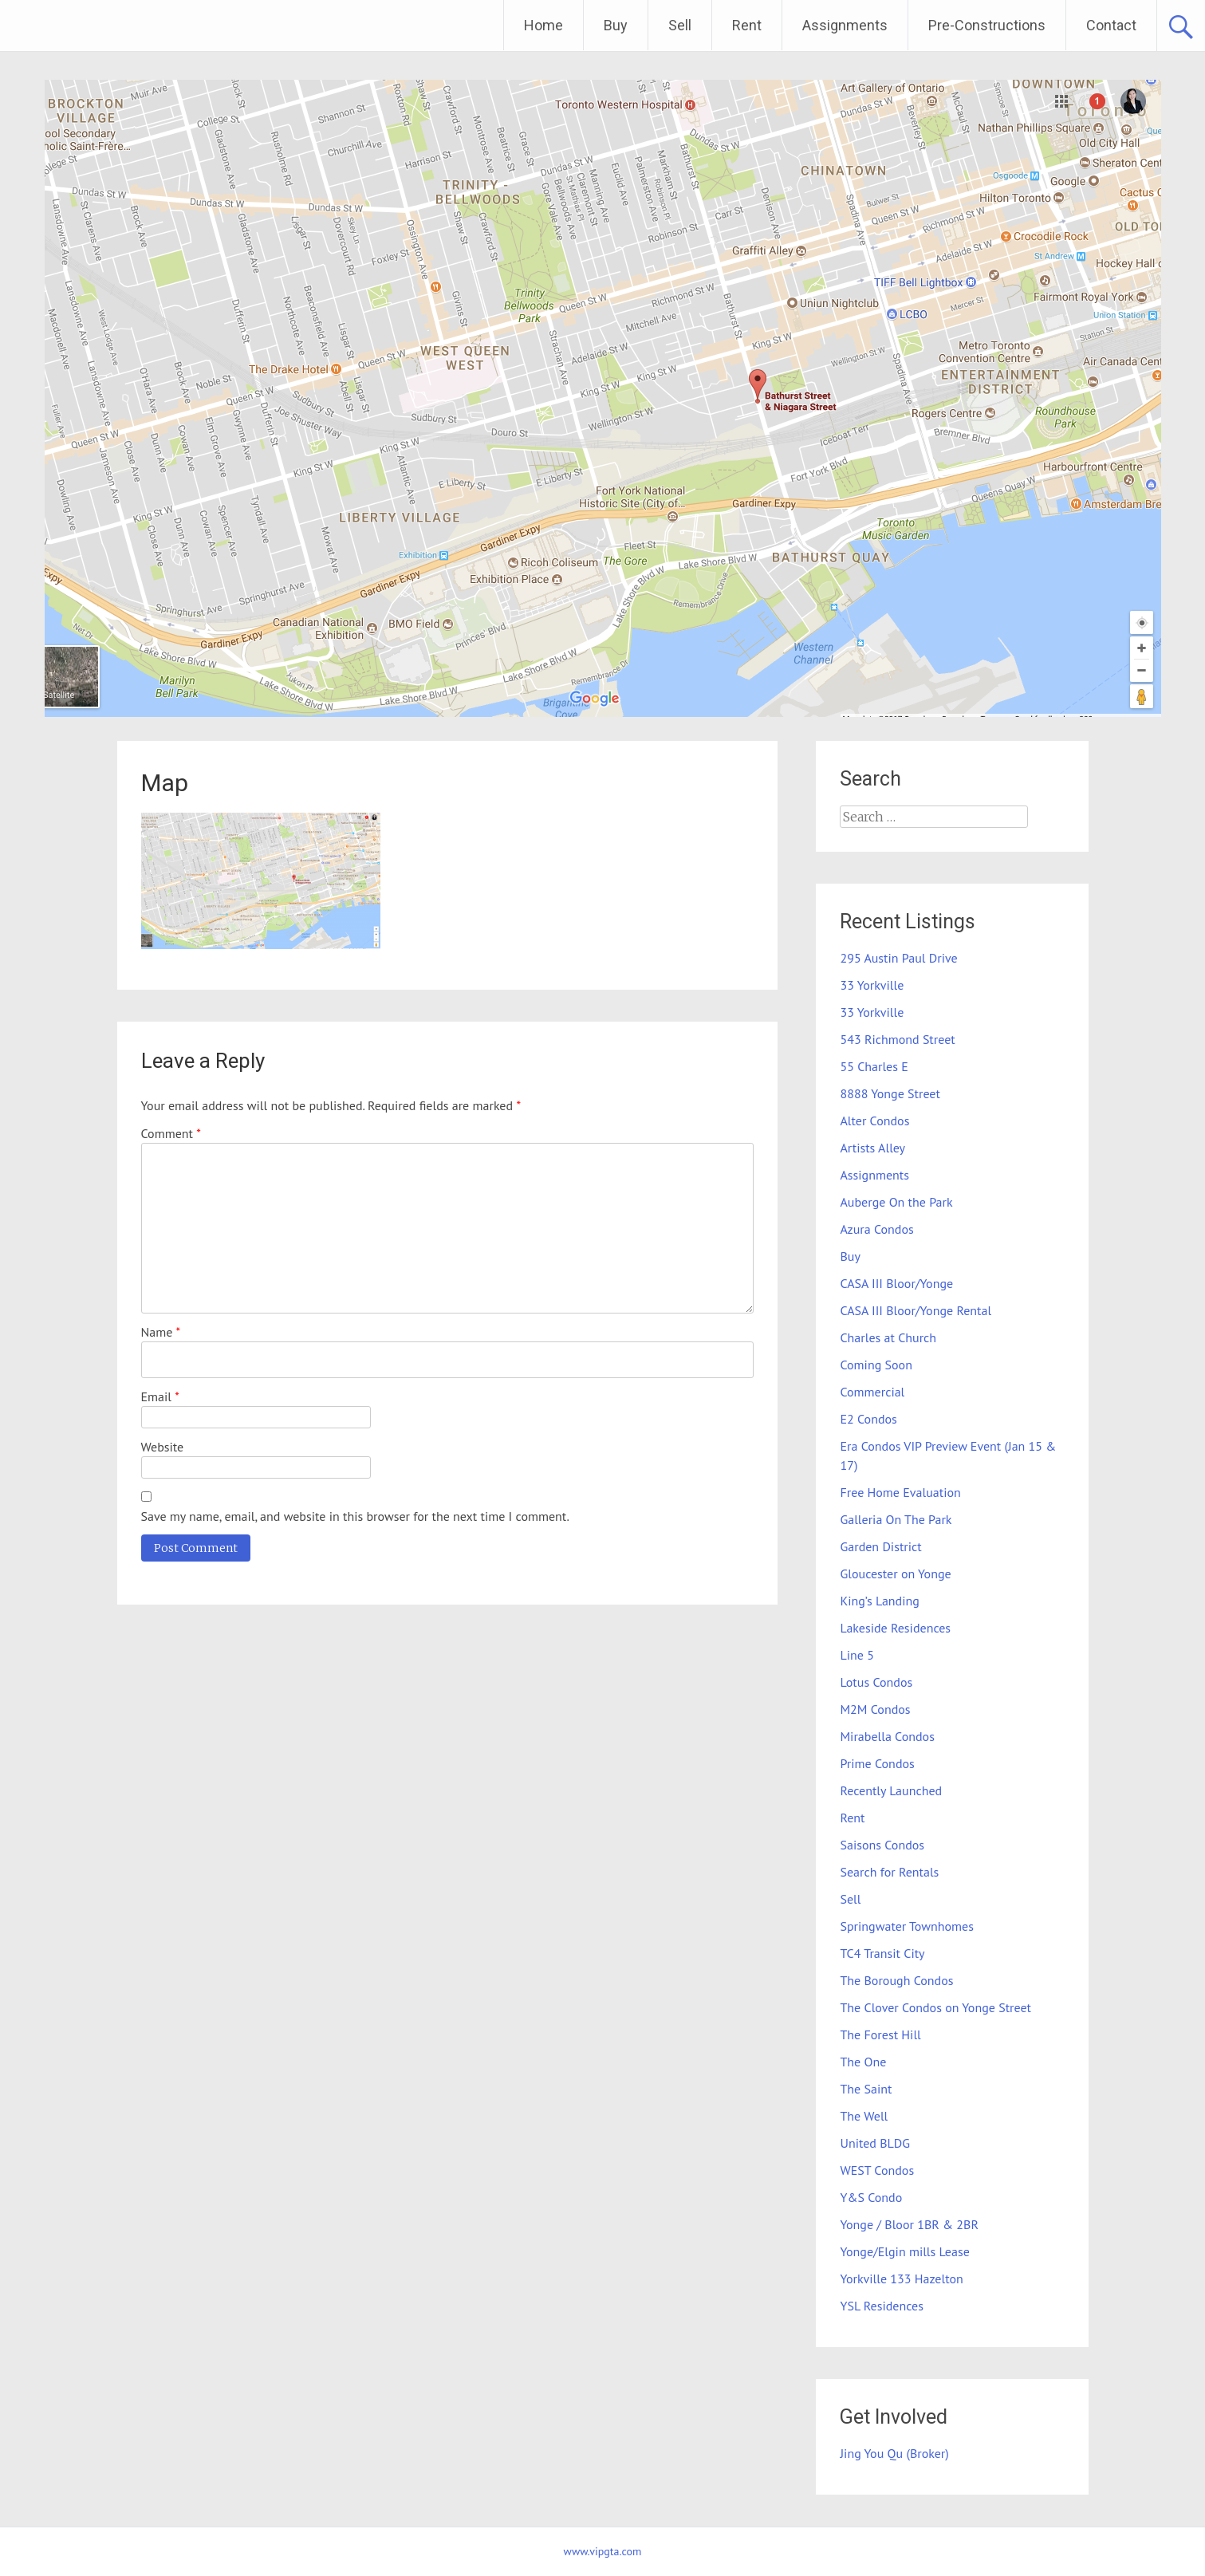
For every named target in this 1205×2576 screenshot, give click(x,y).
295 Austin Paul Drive (898, 958)
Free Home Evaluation (900, 1492)
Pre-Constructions (987, 25)
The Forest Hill (880, 2034)
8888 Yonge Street (889, 1093)
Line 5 (856, 1655)
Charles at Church (888, 1337)
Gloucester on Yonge (895, 1573)
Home (543, 25)
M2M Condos (875, 1709)
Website (162, 1447)
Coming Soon (876, 1365)
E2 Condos (868, 1419)
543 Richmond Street (897, 1039)
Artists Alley (872, 1148)
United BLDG (875, 2143)
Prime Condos (877, 1763)
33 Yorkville (872, 985)
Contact (1111, 25)
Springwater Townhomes (906, 1926)
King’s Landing (879, 1601)
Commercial (872, 1392)
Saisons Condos (882, 1845)
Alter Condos (874, 1120)
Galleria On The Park (895, 1519)
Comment (171, 1133)
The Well (864, 2116)
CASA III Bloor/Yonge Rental (915, 1310)
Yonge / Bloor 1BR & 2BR (909, 2224)
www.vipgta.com (603, 2551)
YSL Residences (881, 2306)
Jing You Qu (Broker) (894, 2453)
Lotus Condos (876, 1682)
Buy (616, 25)
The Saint (866, 2089)
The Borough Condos (896, 1980)
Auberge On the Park (896, 1202)
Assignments (845, 25)
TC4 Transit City (882, 1953)
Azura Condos (876, 1229)
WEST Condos (877, 2170)
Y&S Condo (871, 2197)
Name (161, 1332)
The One (863, 2062)
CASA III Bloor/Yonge (896, 1283)
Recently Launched (891, 1790)
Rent (747, 25)
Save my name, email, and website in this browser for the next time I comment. (355, 1516)
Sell (679, 25)
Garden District (880, 1546)
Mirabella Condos (887, 1736)
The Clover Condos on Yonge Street (935, 2007)
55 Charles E (874, 1066)
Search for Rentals (889, 1872)
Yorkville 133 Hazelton (901, 2278)
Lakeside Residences (895, 1628)
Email (160, 1396)
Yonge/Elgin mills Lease (904, 2251)
